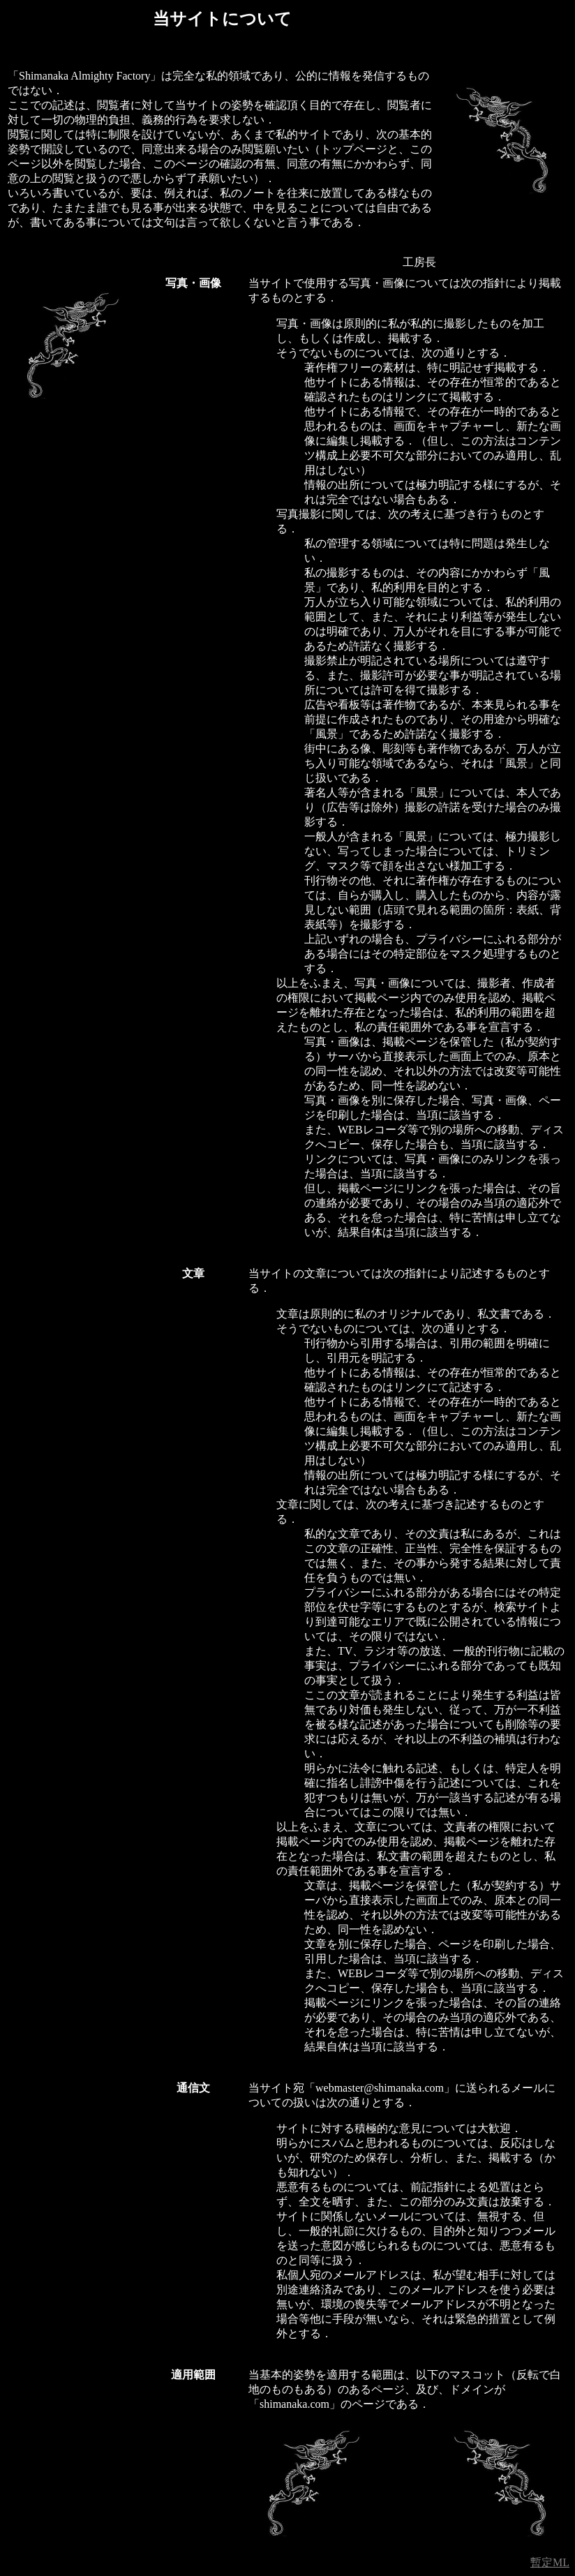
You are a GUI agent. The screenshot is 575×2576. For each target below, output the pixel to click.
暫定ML (549, 2562)
